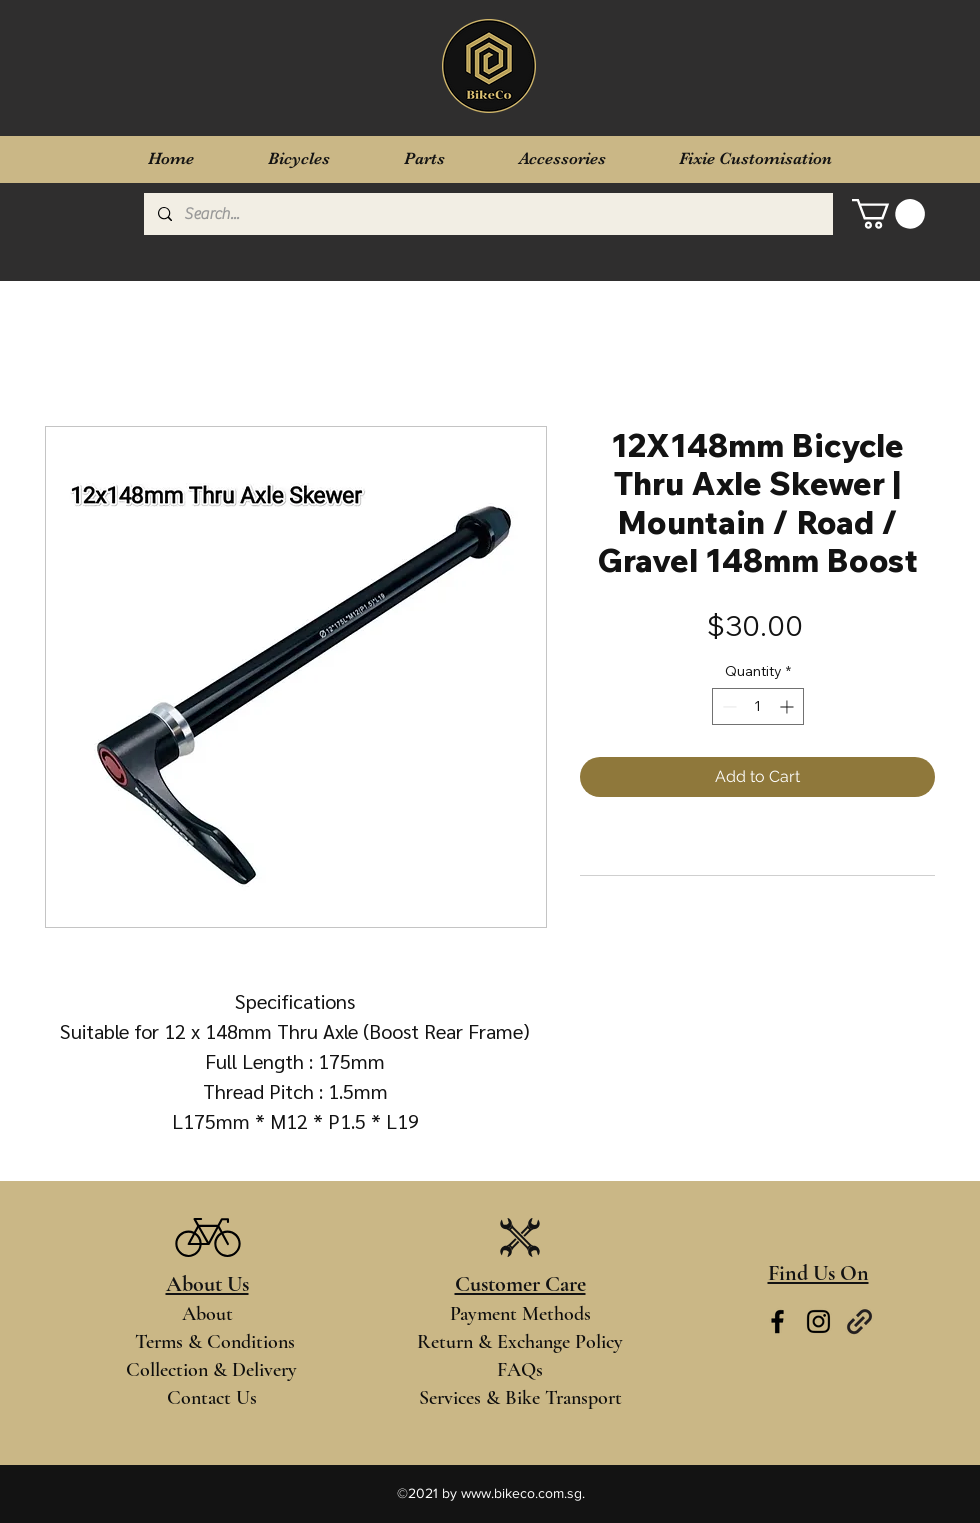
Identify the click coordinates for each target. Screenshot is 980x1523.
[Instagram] (818, 1321)
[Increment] (788, 706)
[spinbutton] (758, 706)
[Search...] (487, 214)
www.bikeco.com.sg (521, 1493)
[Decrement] (727, 706)
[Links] (859, 1321)
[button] (888, 214)
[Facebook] (777, 1321)
